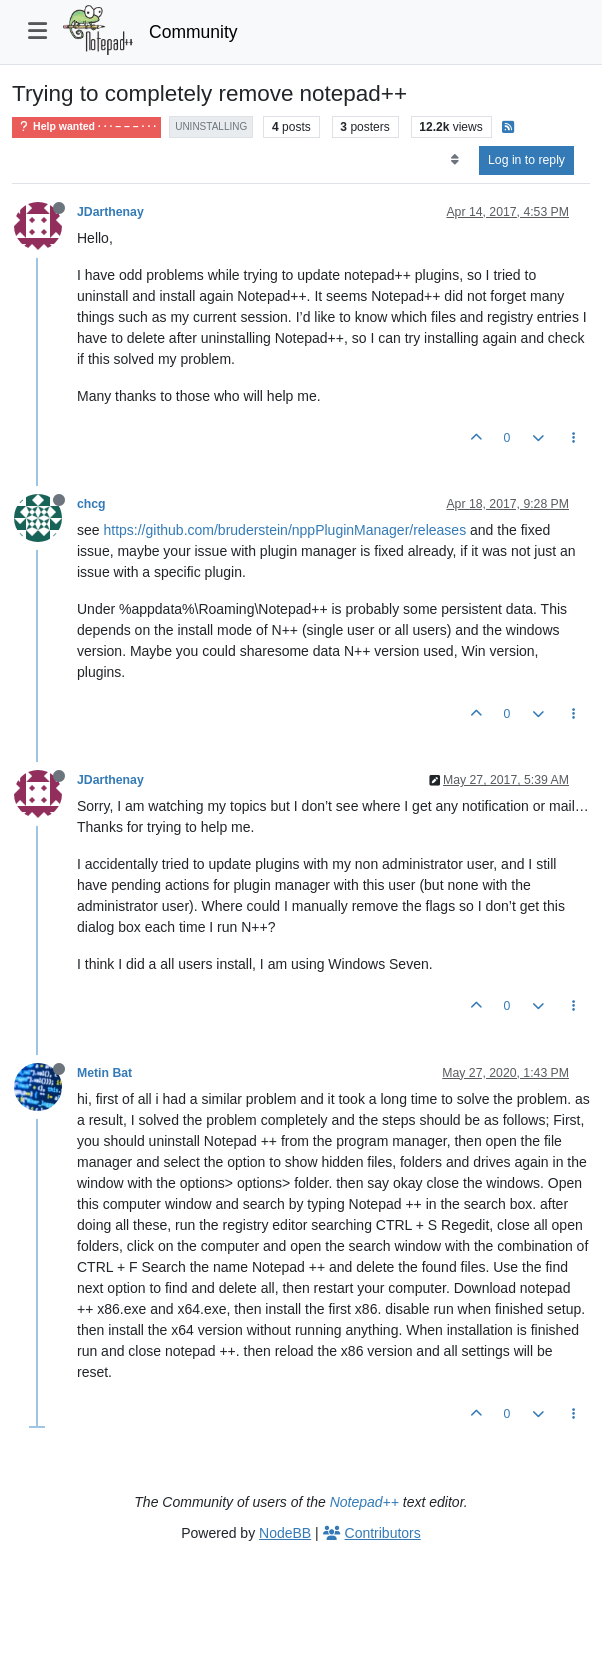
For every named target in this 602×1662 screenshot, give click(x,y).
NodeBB (285, 1533)
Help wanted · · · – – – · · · (86, 126)
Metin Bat (104, 1073)
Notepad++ (364, 1502)
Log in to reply (526, 160)
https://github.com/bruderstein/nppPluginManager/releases (284, 530)
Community (193, 32)
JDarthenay (110, 212)
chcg (91, 504)
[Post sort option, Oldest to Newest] (454, 160)
